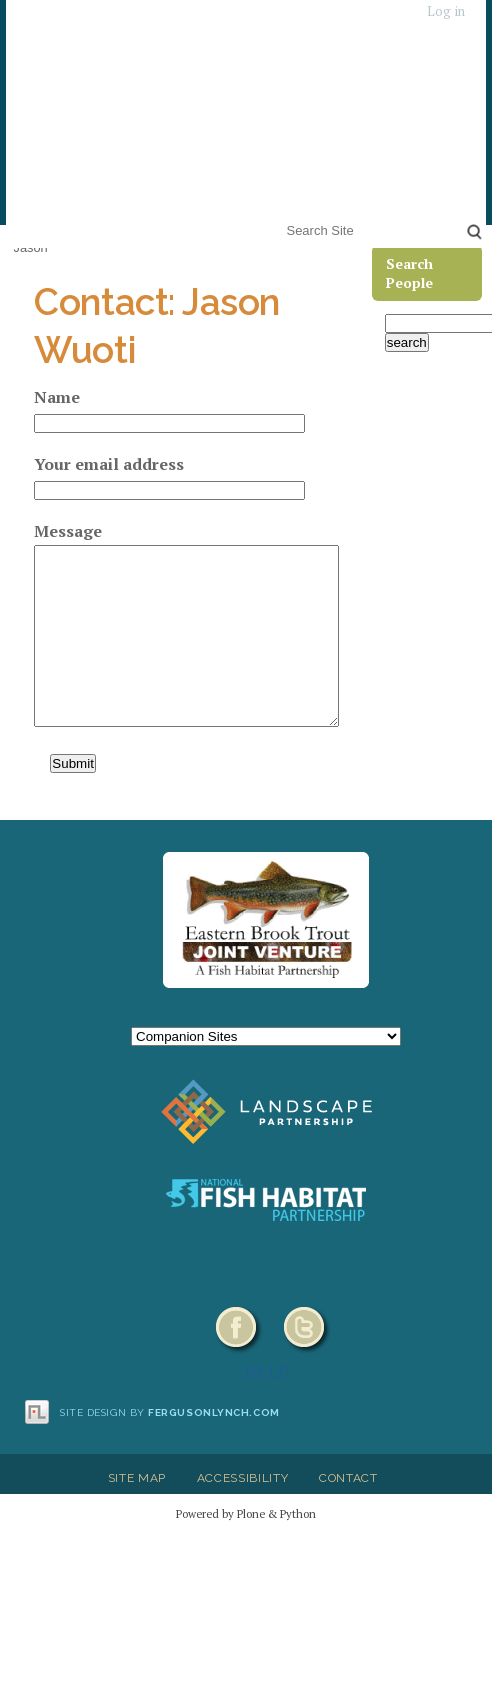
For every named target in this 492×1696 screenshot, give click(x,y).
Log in (446, 11)
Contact (348, 1478)
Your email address (109, 464)
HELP (266, 1371)
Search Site (282, 217)
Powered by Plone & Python (246, 1513)
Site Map (137, 1478)
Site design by (170, 1412)
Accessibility (243, 1478)
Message (68, 531)
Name (57, 397)
